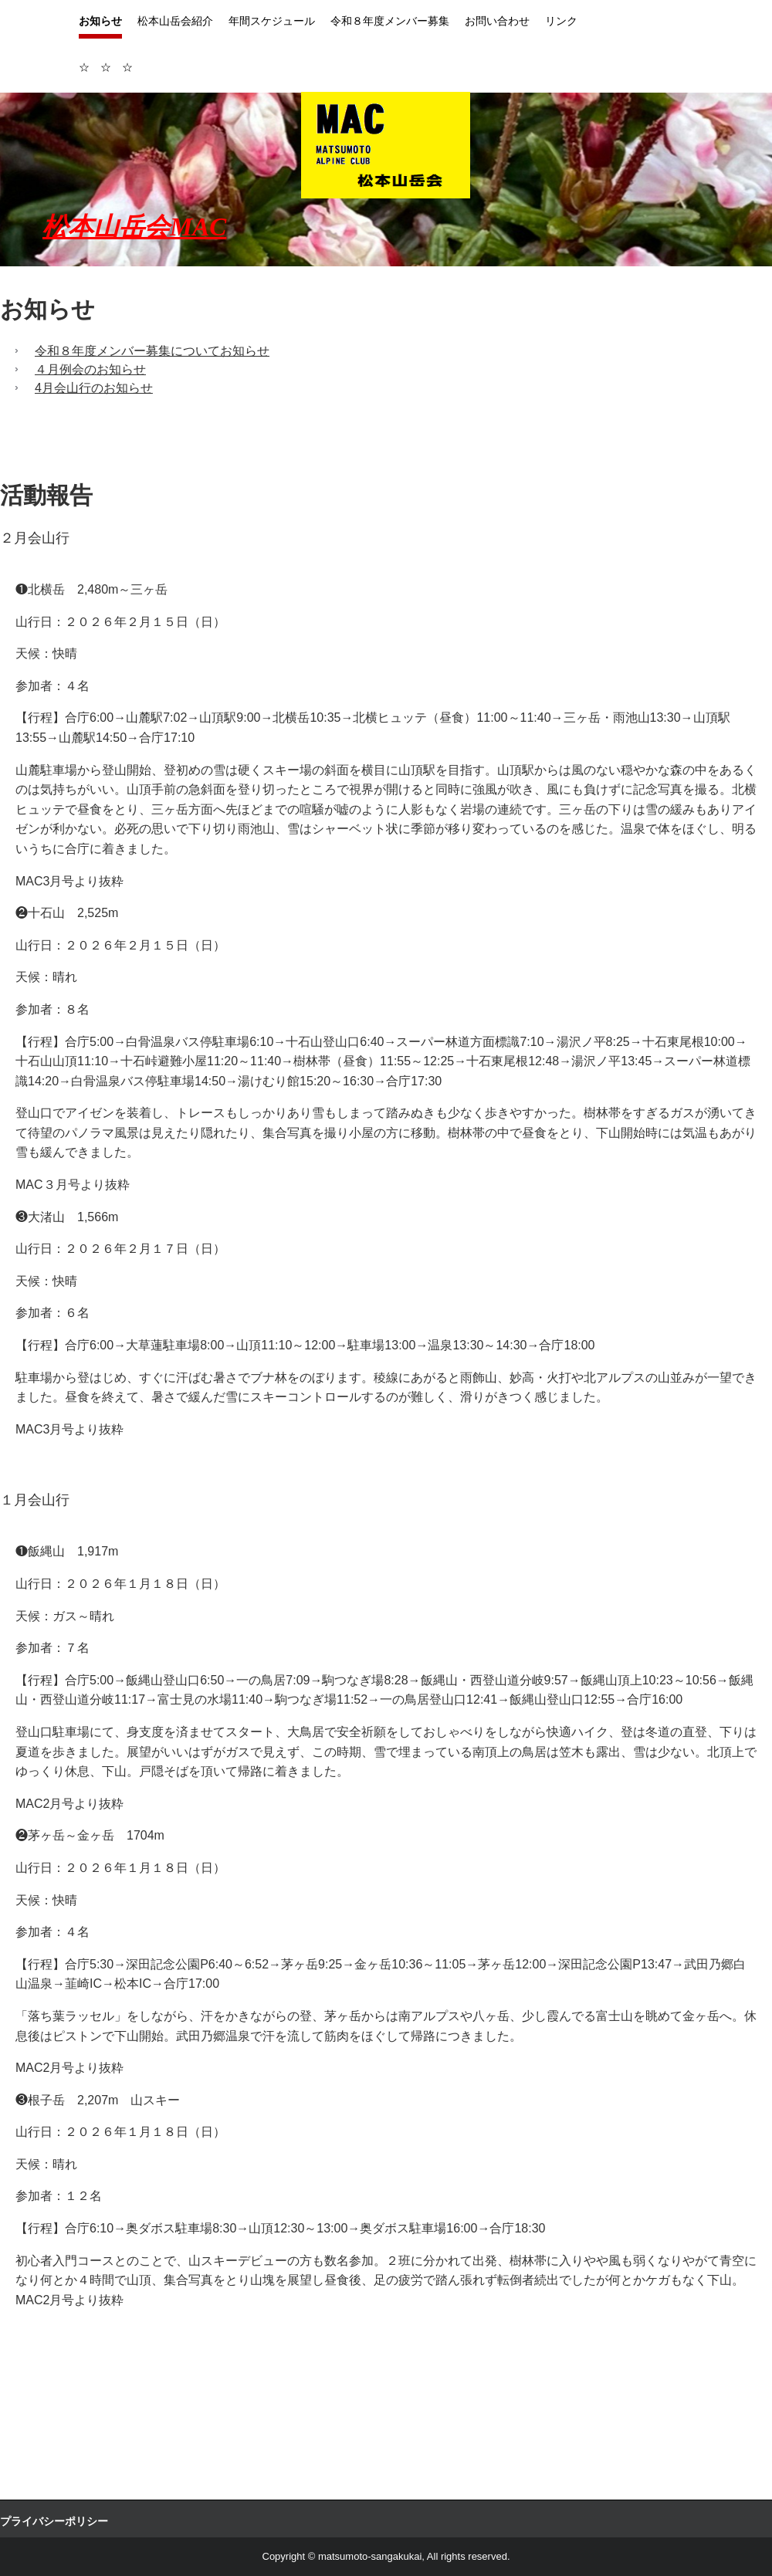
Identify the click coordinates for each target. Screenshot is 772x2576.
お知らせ (100, 21)
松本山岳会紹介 (175, 21)
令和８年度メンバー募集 (389, 21)
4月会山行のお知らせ (94, 387)
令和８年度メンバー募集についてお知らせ (152, 350)
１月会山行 (41, 1500)
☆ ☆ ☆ (106, 67)
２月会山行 (34, 538)
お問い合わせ (497, 21)
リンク (561, 21)
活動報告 (46, 495)
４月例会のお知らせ (90, 369)
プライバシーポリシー (54, 2521)
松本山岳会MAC (134, 227)
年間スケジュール (272, 21)
